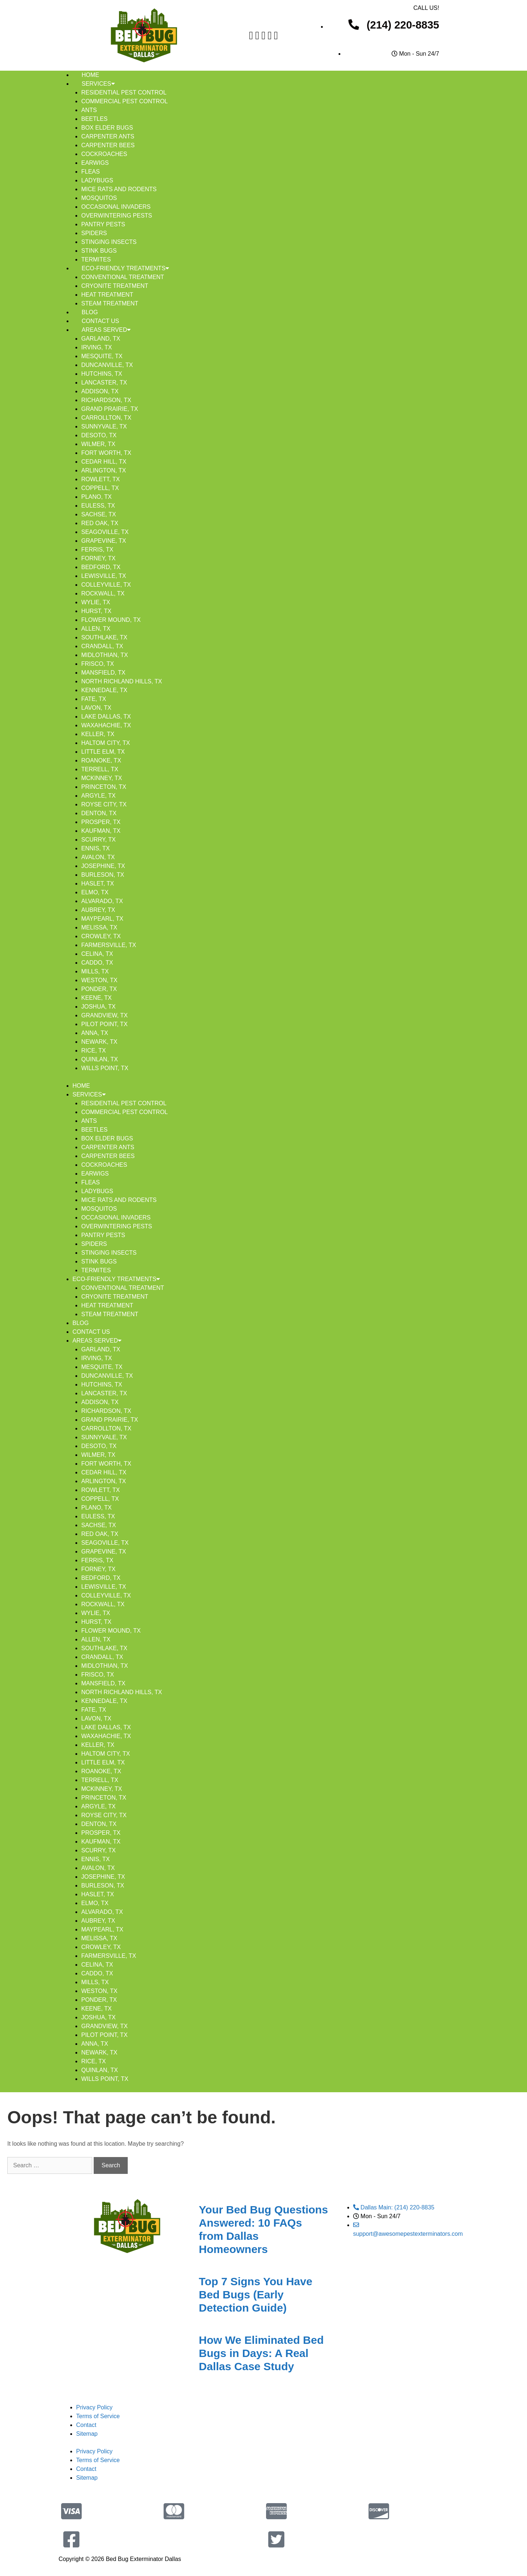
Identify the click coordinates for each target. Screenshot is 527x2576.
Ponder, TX (99, 989)
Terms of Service (98, 2416)
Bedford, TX (100, 567)
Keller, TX (97, 734)
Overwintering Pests (116, 215)
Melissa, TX (99, 927)
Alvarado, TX (102, 901)
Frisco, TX (97, 664)
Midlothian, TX (104, 655)
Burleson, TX (102, 875)
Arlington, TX (103, 470)
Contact (86, 2425)
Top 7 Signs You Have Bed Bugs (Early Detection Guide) (255, 2294)
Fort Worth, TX (106, 453)
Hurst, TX (96, 611)
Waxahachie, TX (106, 725)
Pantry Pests (103, 224)
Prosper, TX (100, 822)
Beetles (94, 119)
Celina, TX (97, 954)
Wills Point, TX (104, 1068)
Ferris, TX (97, 549)
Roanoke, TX (101, 760)
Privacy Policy (94, 2407)
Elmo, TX (94, 892)
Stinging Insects (109, 242)
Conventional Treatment (122, 277)
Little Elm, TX (103, 752)
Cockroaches (104, 154)
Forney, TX (98, 558)
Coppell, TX (100, 488)
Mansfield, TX (103, 672)
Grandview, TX (104, 1015)
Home (90, 75)
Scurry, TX (98, 839)
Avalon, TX (98, 857)
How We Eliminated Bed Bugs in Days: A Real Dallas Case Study (261, 2353)
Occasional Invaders (115, 207)
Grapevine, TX (103, 541)
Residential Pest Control (124, 92)
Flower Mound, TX (111, 620)
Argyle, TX (98, 796)
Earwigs (95, 163)
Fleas (90, 171)
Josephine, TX (103, 866)
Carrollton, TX (106, 418)
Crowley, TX (101, 936)
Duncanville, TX (107, 365)
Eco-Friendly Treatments (125, 268)
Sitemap (87, 2434)
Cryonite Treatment (114, 286)
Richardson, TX (106, 400)
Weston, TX (99, 980)
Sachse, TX (98, 514)
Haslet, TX (97, 883)
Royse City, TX (104, 804)
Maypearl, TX (102, 919)
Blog (90, 312)
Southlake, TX (104, 637)
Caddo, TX (97, 962)
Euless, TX (98, 505)
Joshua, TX (98, 1006)
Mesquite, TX (102, 356)
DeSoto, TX (98, 435)
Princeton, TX (103, 787)
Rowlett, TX (100, 479)
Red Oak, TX (99, 523)
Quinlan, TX (99, 1059)
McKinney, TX (101, 778)
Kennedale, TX (104, 690)
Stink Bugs (99, 251)
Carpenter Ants (107, 136)
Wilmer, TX (98, 444)
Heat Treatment (107, 295)
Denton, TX (98, 813)
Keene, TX (96, 998)
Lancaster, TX (104, 382)
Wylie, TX (95, 602)
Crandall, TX (102, 646)
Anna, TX (94, 1033)
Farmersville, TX (108, 945)
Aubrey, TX (98, 910)
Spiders (94, 233)
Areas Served (106, 330)
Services (98, 84)
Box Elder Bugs (107, 128)
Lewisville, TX (103, 576)
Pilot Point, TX (104, 1024)
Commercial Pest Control (124, 101)
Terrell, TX (99, 769)
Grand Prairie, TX (109, 409)
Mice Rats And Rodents (119, 189)
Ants (89, 110)
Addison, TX (100, 391)
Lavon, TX (96, 708)
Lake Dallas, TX (106, 716)
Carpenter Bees (108, 145)
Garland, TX (100, 338)
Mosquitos (99, 198)
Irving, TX (96, 347)
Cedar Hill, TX (103, 462)
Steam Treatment (109, 303)
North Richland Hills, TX (121, 681)
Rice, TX (93, 1050)
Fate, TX (93, 699)
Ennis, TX (95, 848)
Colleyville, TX (106, 585)
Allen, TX (96, 629)
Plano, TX (96, 497)
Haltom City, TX (105, 743)
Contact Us (100, 321)
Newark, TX (99, 1042)
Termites (96, 259)
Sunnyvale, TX (104, 426)
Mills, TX (95, 971)
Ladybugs (97, 180)
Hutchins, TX (101, 374)
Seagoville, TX (105, 532)
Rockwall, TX (102, 593)
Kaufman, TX (100, 831)
